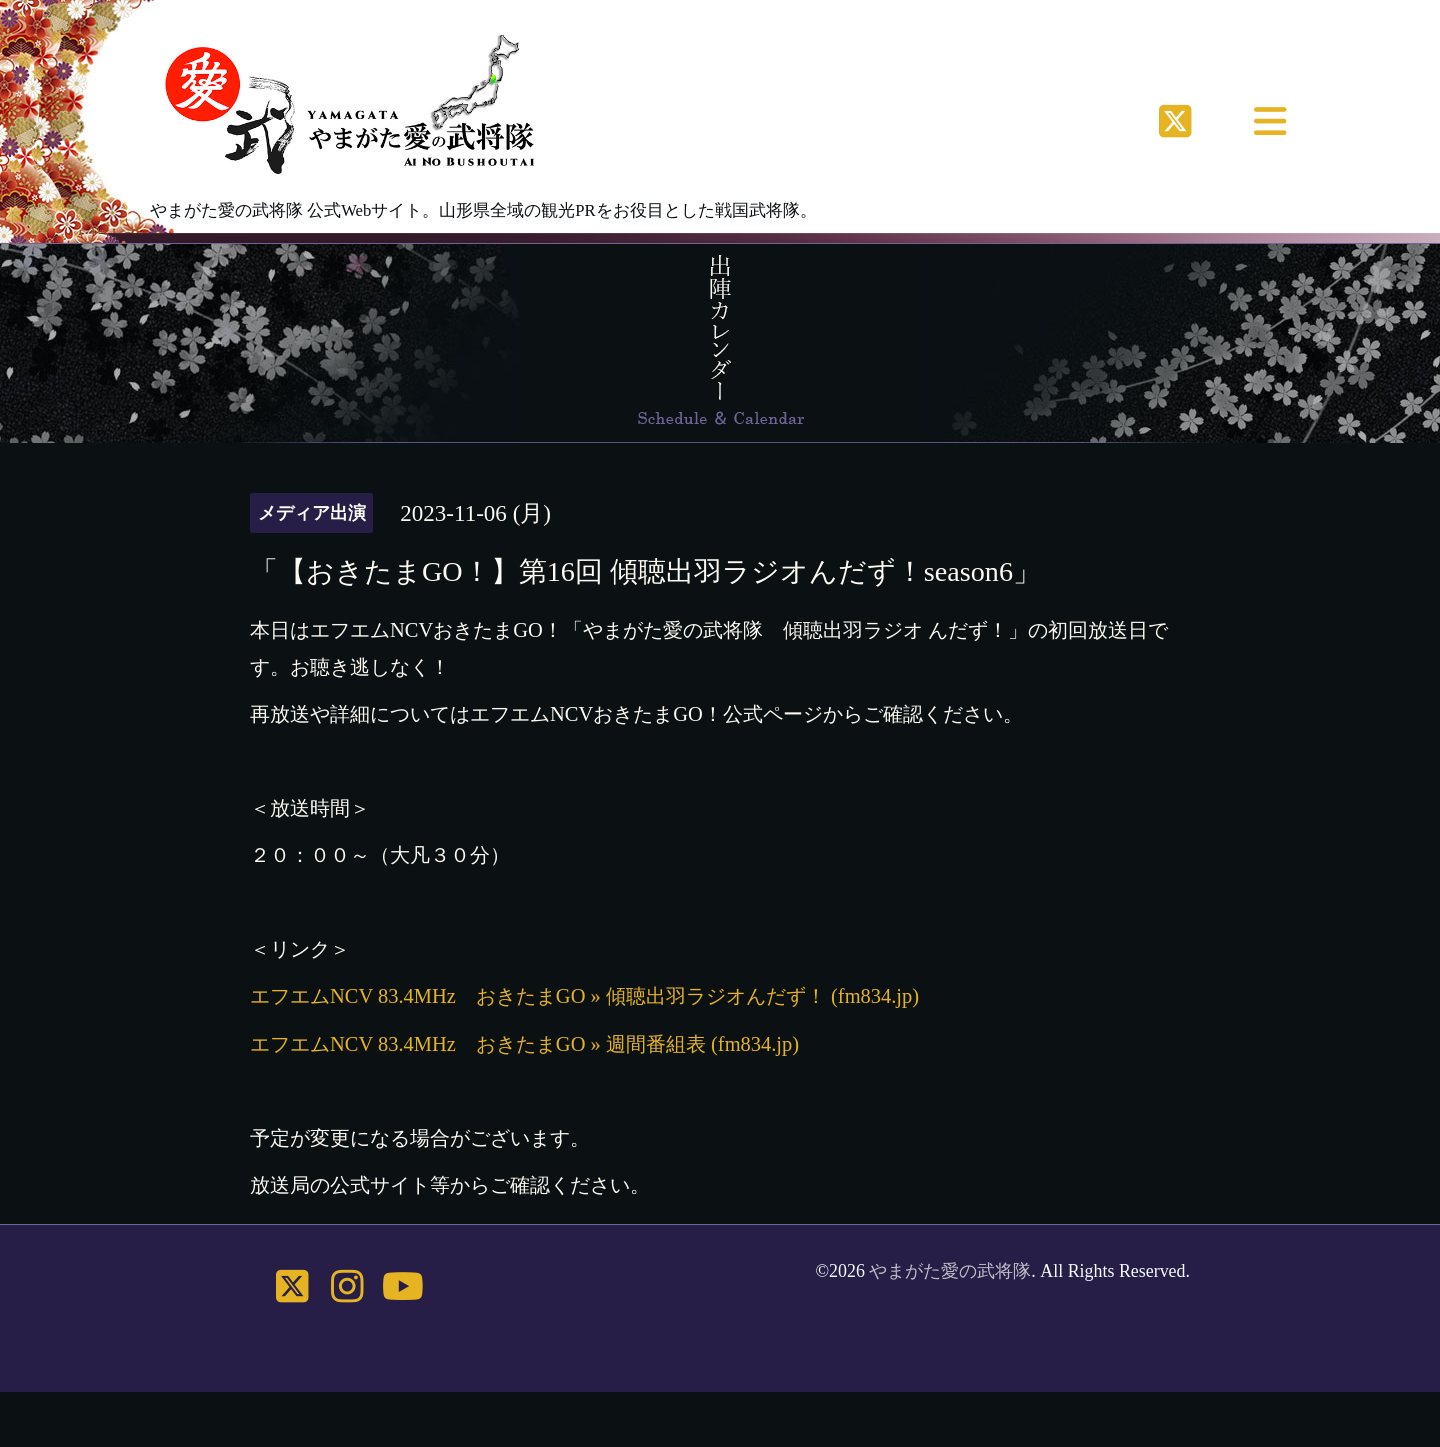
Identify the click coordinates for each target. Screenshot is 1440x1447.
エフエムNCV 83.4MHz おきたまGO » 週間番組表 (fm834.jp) (524, 1044)
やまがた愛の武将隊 (950, 1271)
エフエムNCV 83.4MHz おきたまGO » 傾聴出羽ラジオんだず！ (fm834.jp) (584, 996)
